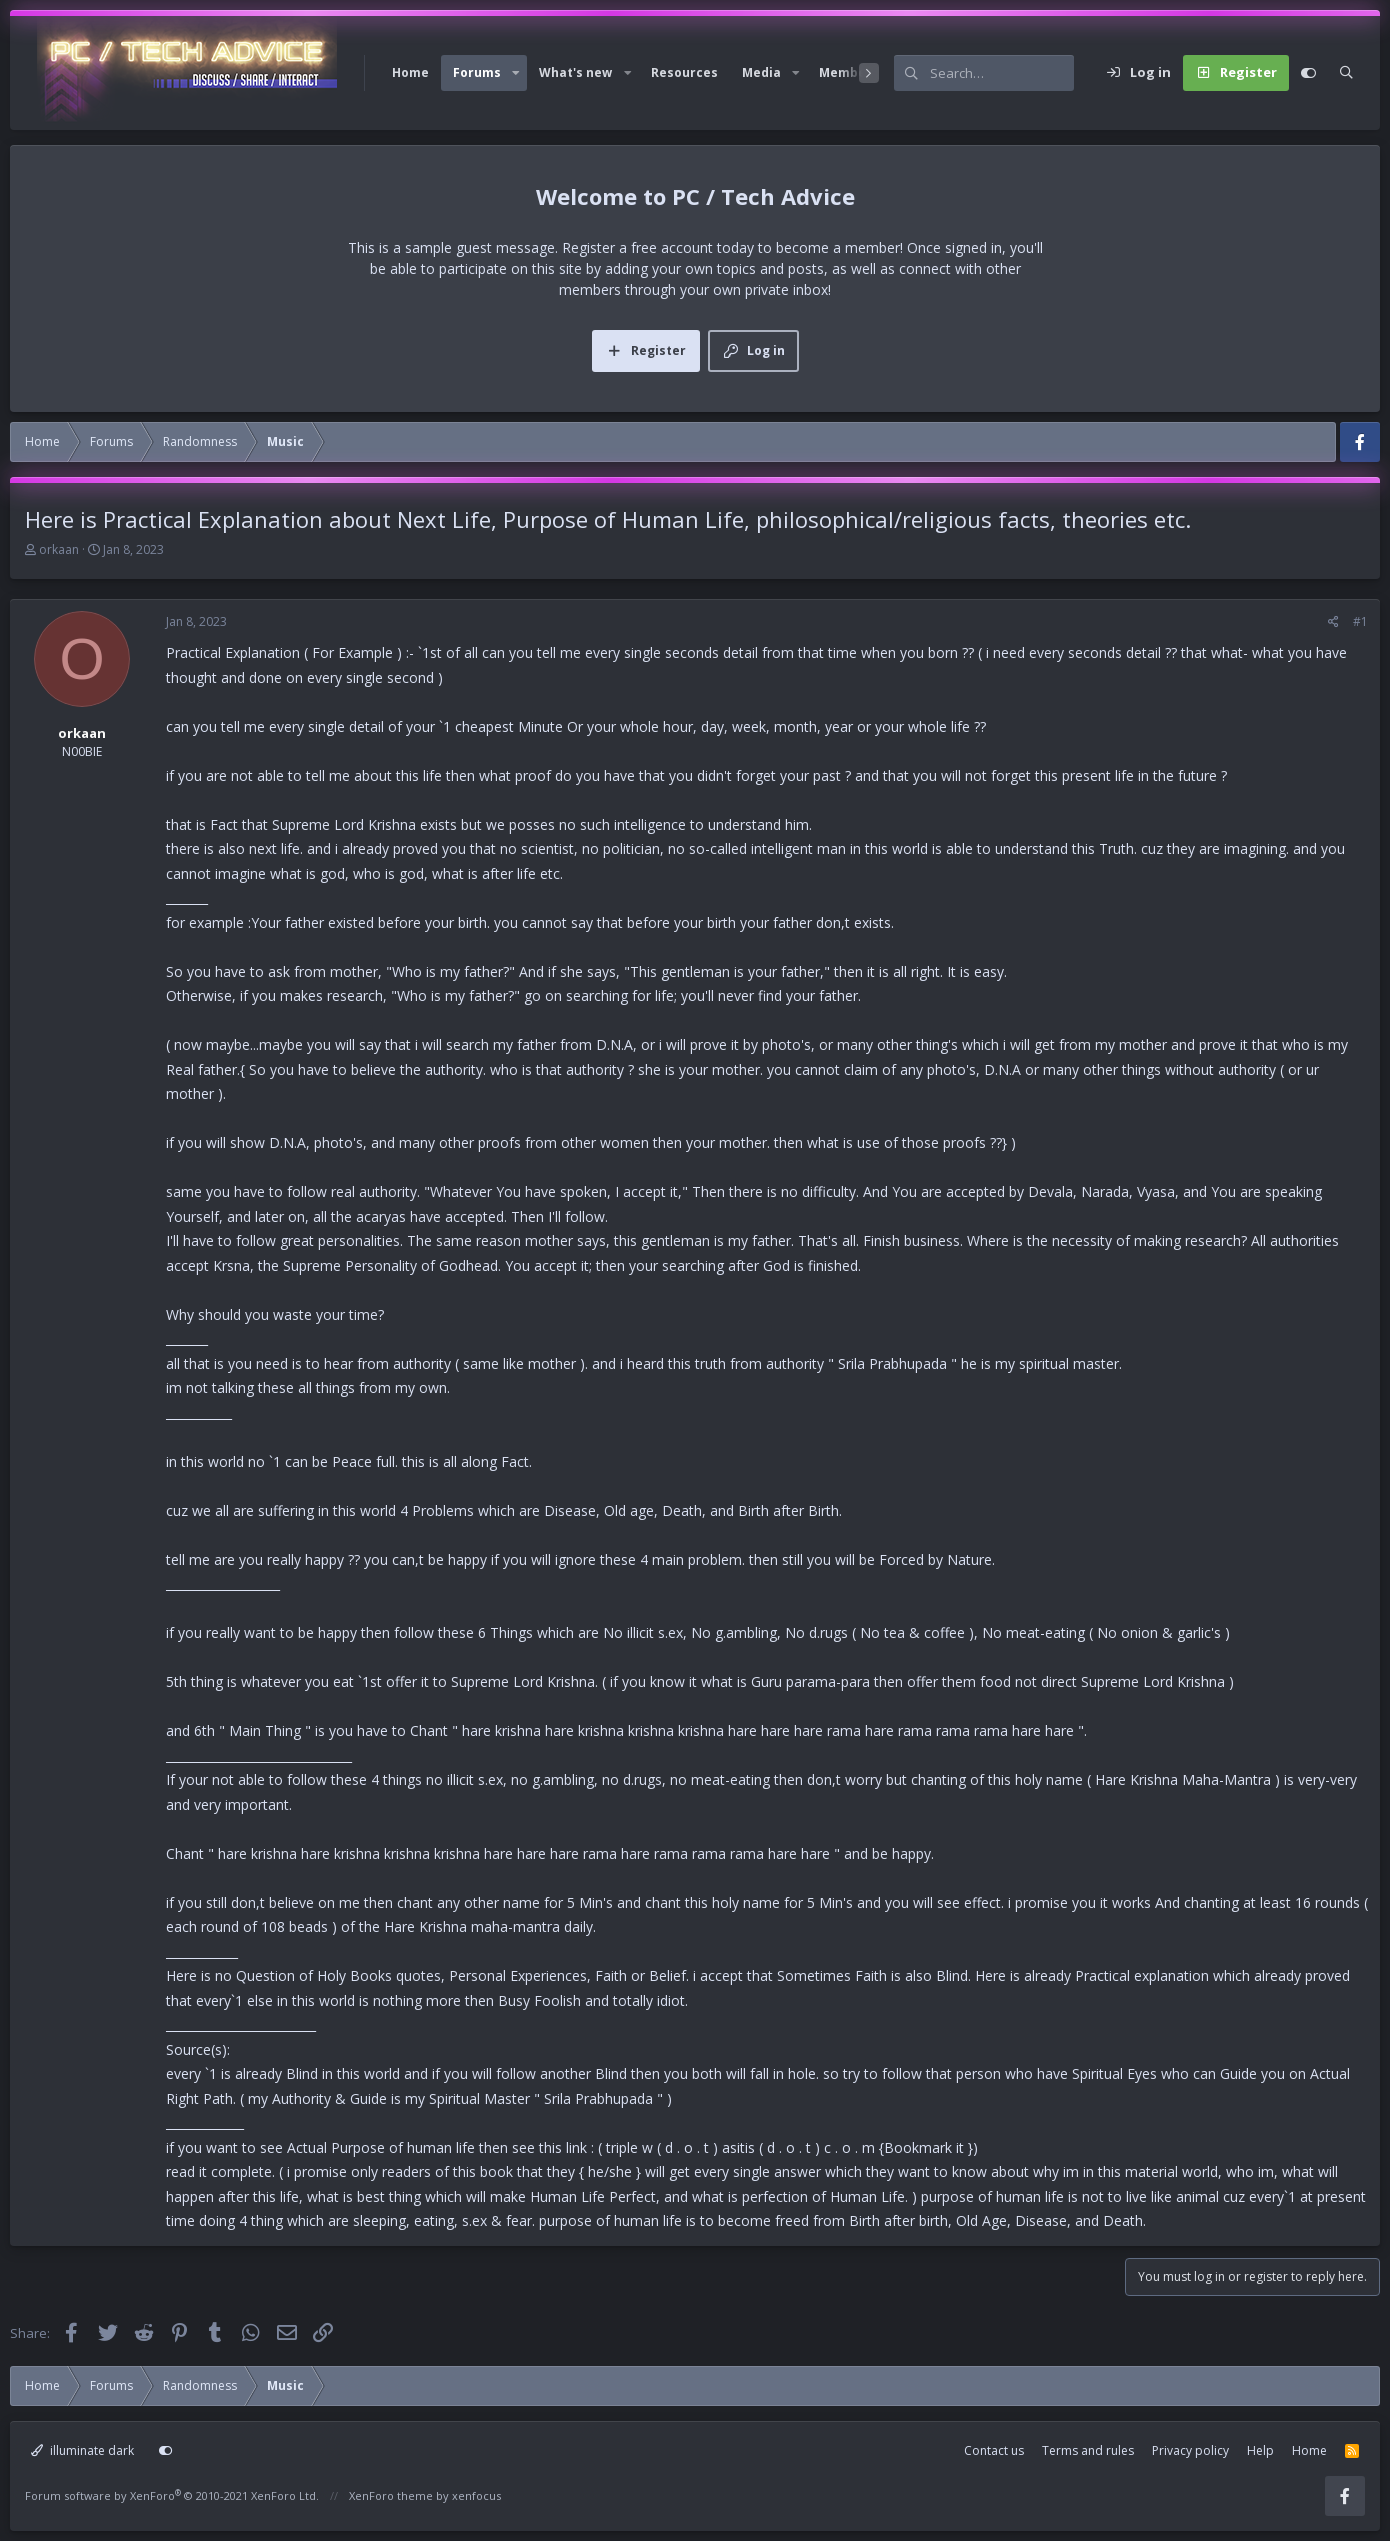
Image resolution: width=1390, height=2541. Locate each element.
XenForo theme (391, 2495)
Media (761, 72)
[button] (516, 73)
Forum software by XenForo (172, 2495)
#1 (1360, 621)
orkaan (59, 549)
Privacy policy (1190, 2450)
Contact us (994, 2450)
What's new (575, 72)
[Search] (1002, 73)
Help (1260, 2450)
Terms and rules (1088, 2450)
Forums (477, 72)
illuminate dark (82, 2450)
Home (410, 72)
